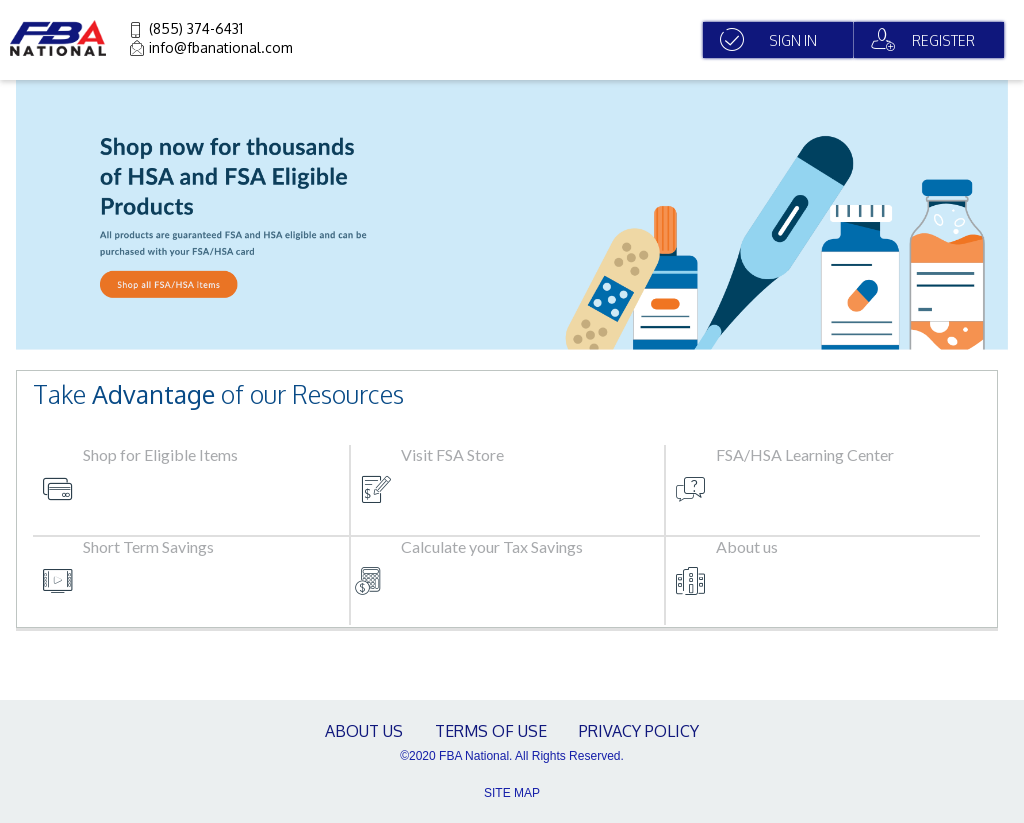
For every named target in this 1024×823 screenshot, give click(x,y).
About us (747, 546)
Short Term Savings (148, 546)
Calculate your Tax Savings (492, 546)
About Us (364, 731)
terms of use (491, 731)
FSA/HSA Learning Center (805, 454)
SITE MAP (512, 793)
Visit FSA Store (452, 454)
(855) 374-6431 (196, 28)
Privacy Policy (639, 731)
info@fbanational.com (221, 47)
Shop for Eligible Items (160, 454)
